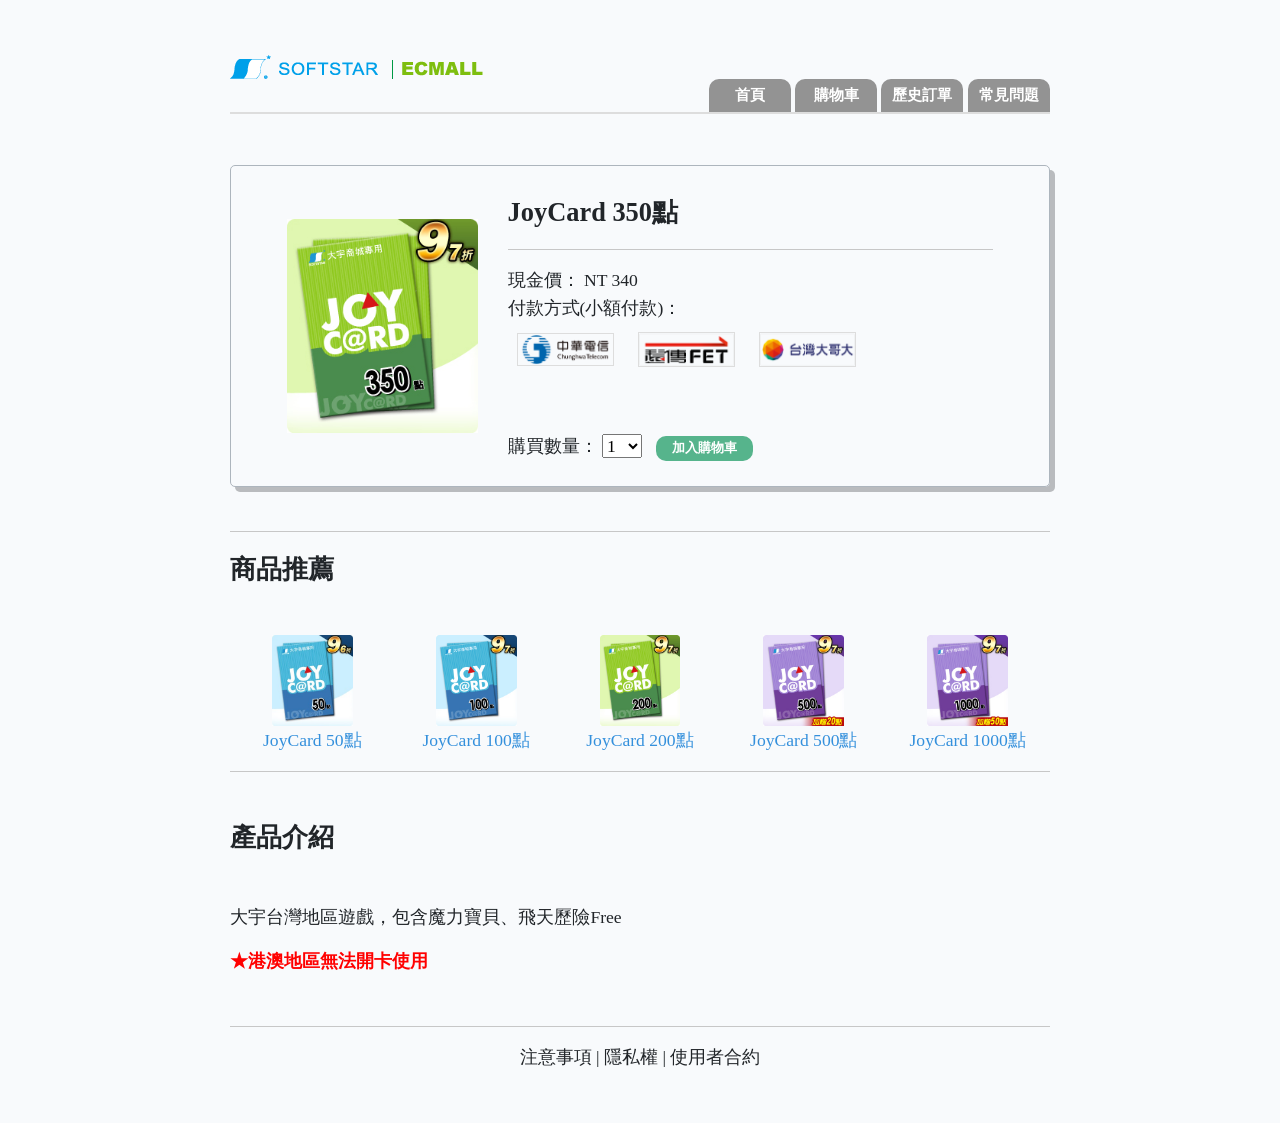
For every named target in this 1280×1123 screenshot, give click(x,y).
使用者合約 (715, 1057)
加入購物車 (704, 448)
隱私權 (631, 1057)
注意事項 (556, 1057)
